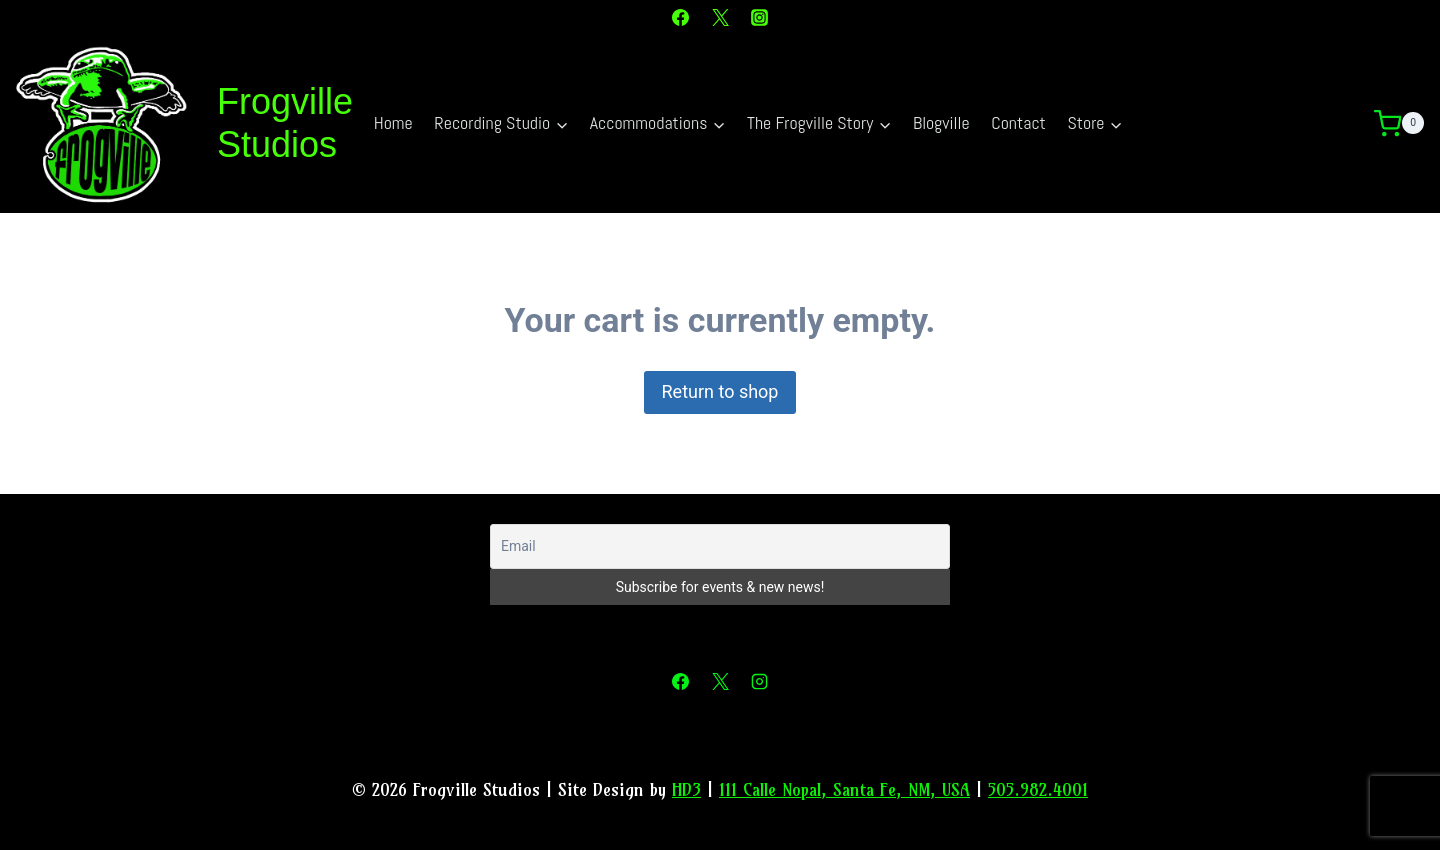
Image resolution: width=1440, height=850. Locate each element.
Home (393, 122)
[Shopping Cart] (1407, 124)
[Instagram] (759, 17)
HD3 (686, 789)
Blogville (941, 122)
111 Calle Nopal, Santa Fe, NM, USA (844, 789)
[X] (720, 17)
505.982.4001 (1038, 789)
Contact (1018, 122)
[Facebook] (681, 17)
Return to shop (720, 391)
